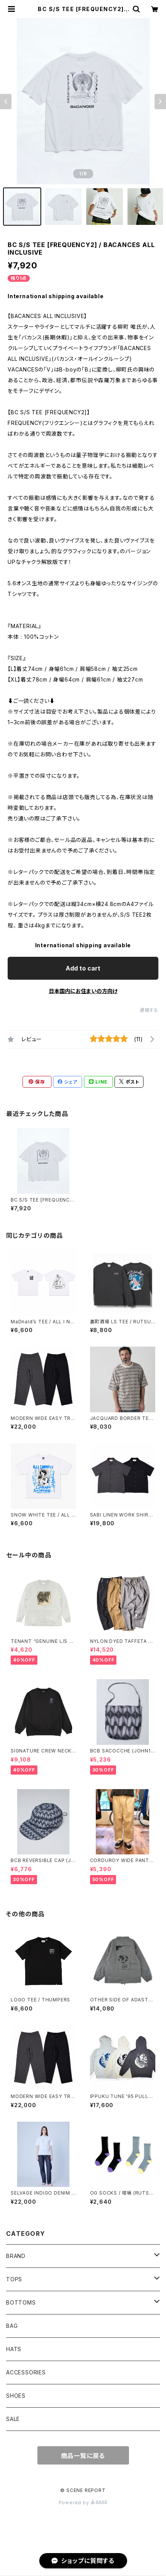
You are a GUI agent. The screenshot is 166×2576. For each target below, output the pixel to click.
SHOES (16, 2395)
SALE (13, 2419)
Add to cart (83, 968)
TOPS (14, 2279)
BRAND (16, 2256)
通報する (149, 1010)
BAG (12, 2325)
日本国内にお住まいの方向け (83, 991)
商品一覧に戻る (83, 2456)
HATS (13, 2349)
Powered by (83, 2502)
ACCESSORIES (26, 2372)
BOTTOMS (21, 2302)
